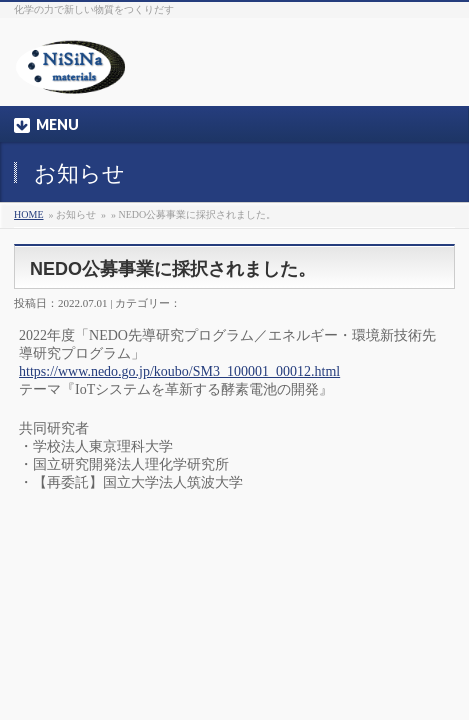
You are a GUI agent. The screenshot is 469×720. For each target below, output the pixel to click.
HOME (28, 214)
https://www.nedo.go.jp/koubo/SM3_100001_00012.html (179, 371)
